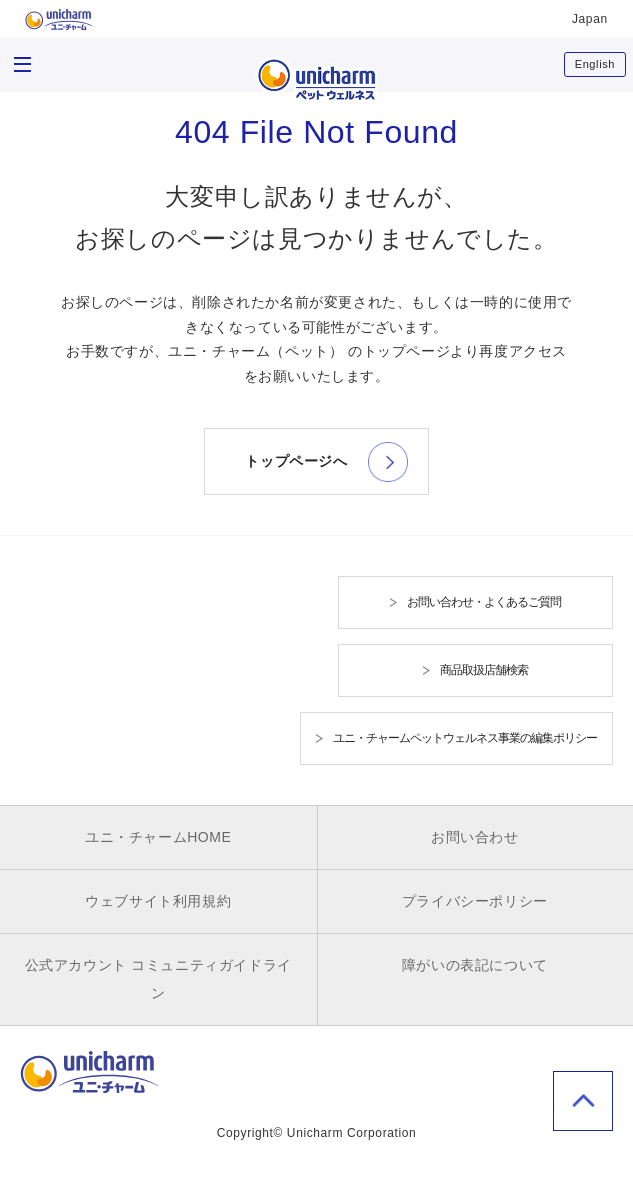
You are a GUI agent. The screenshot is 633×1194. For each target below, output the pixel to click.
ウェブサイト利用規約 (158, 901)
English (595, 64)
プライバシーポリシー (475, 901)
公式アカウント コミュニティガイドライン (158, 979)
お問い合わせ (475, 837)
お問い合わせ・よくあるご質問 (484, 602)
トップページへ (296, 461)
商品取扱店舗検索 (484, 670)
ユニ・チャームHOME (158, 837)
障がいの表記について (475, 965)
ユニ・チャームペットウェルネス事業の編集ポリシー (465, 738)
